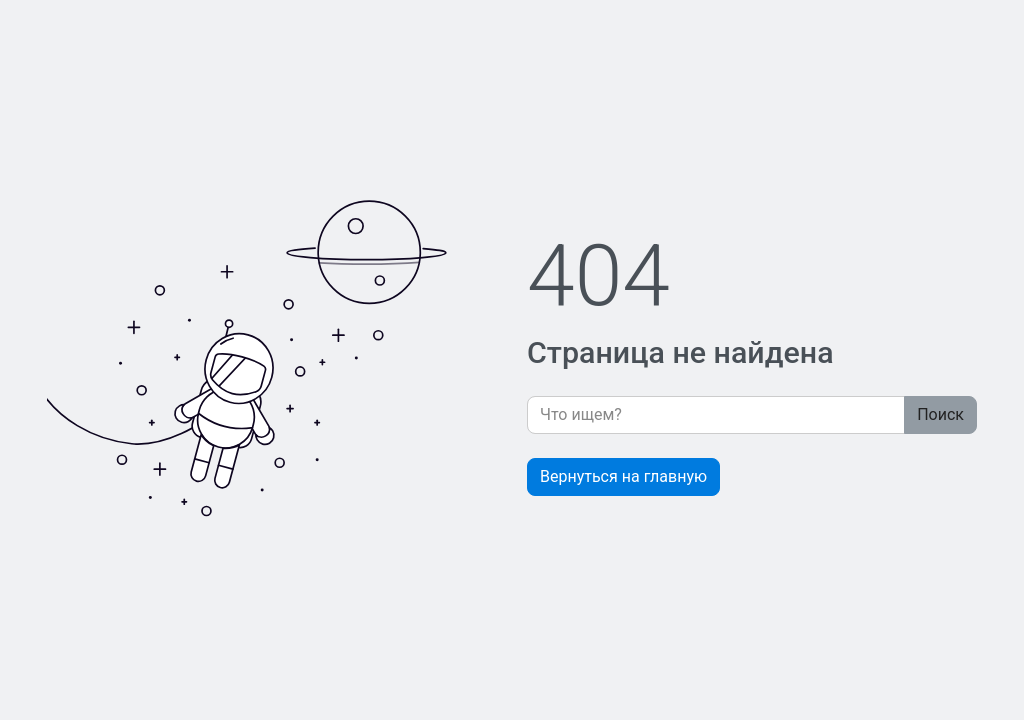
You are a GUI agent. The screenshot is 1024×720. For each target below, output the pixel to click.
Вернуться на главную (623, 476)
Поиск (940, 414)
